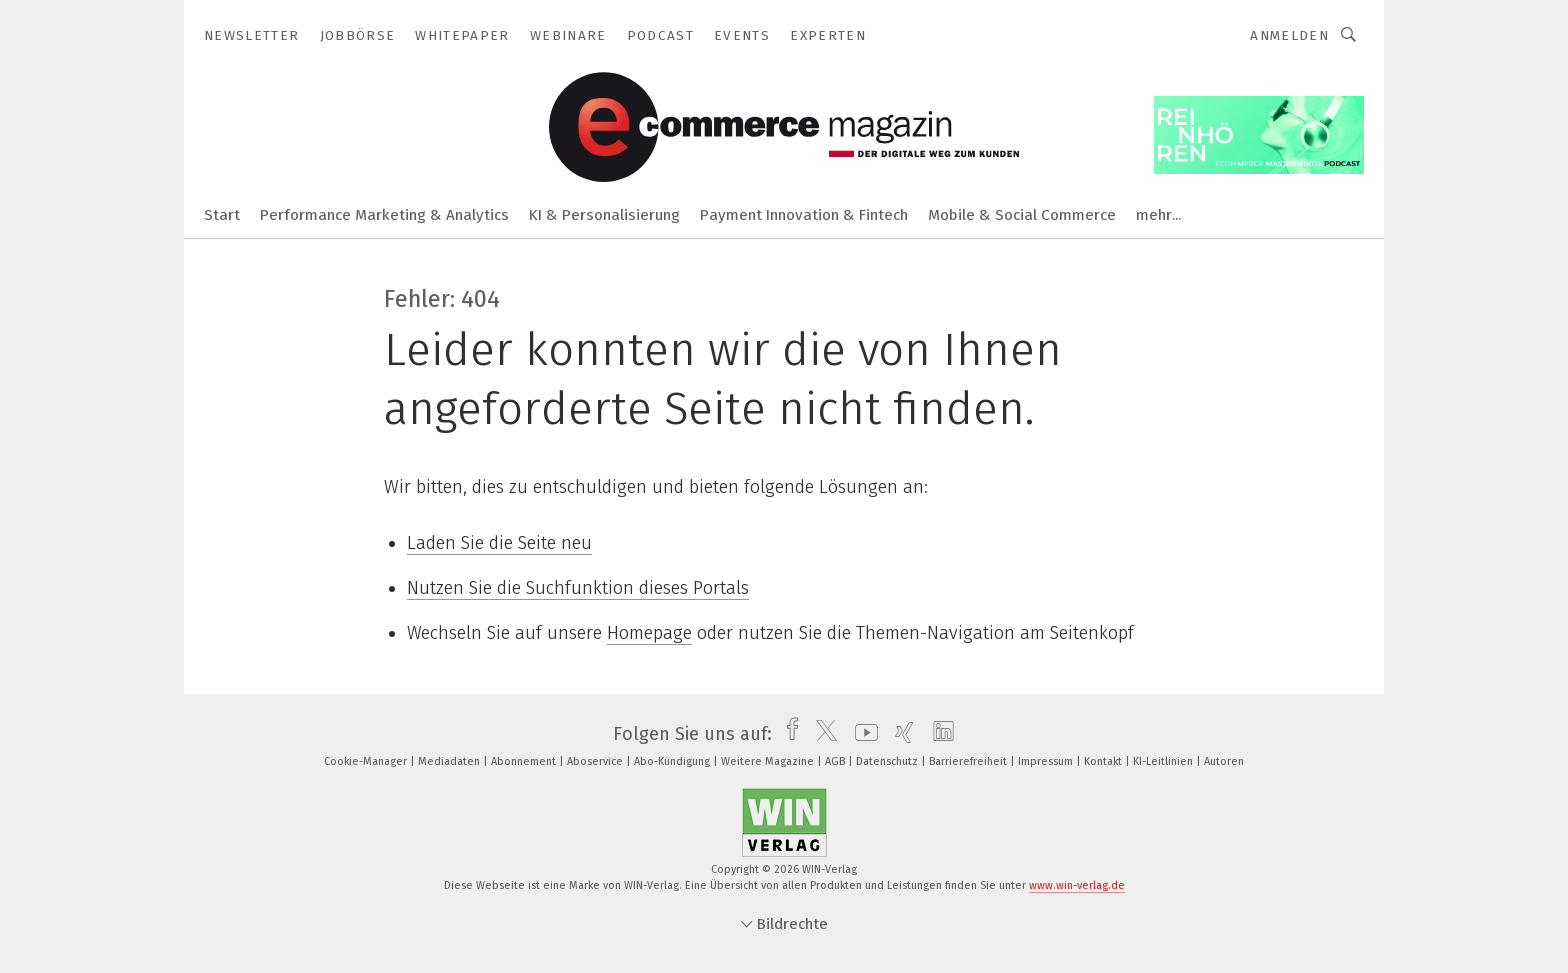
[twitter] (821, 734)
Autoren (1224, 761)
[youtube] (861, 734)
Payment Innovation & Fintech (804, 215)
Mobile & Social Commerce (1022, 215)
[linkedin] (938, 734)
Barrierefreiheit (969, 761)
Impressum (1047, 761)
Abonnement (525, 761)
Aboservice (596, 761)
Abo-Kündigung (673, 761)
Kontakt (1104, 761)
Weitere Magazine (769, 761)
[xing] (899, 734)
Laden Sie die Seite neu (499, 543)
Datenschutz (888, 761)
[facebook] (787, 734)
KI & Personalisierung (604, 215)
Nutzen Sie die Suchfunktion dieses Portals (578, 588)
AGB (836, 761)
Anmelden (1289, 35)
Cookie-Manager (367, 761)
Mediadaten (450, 761)
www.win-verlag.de (1077, 885)
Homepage (649, 633)
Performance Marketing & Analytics (384, 215)
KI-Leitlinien (1164, 761)
